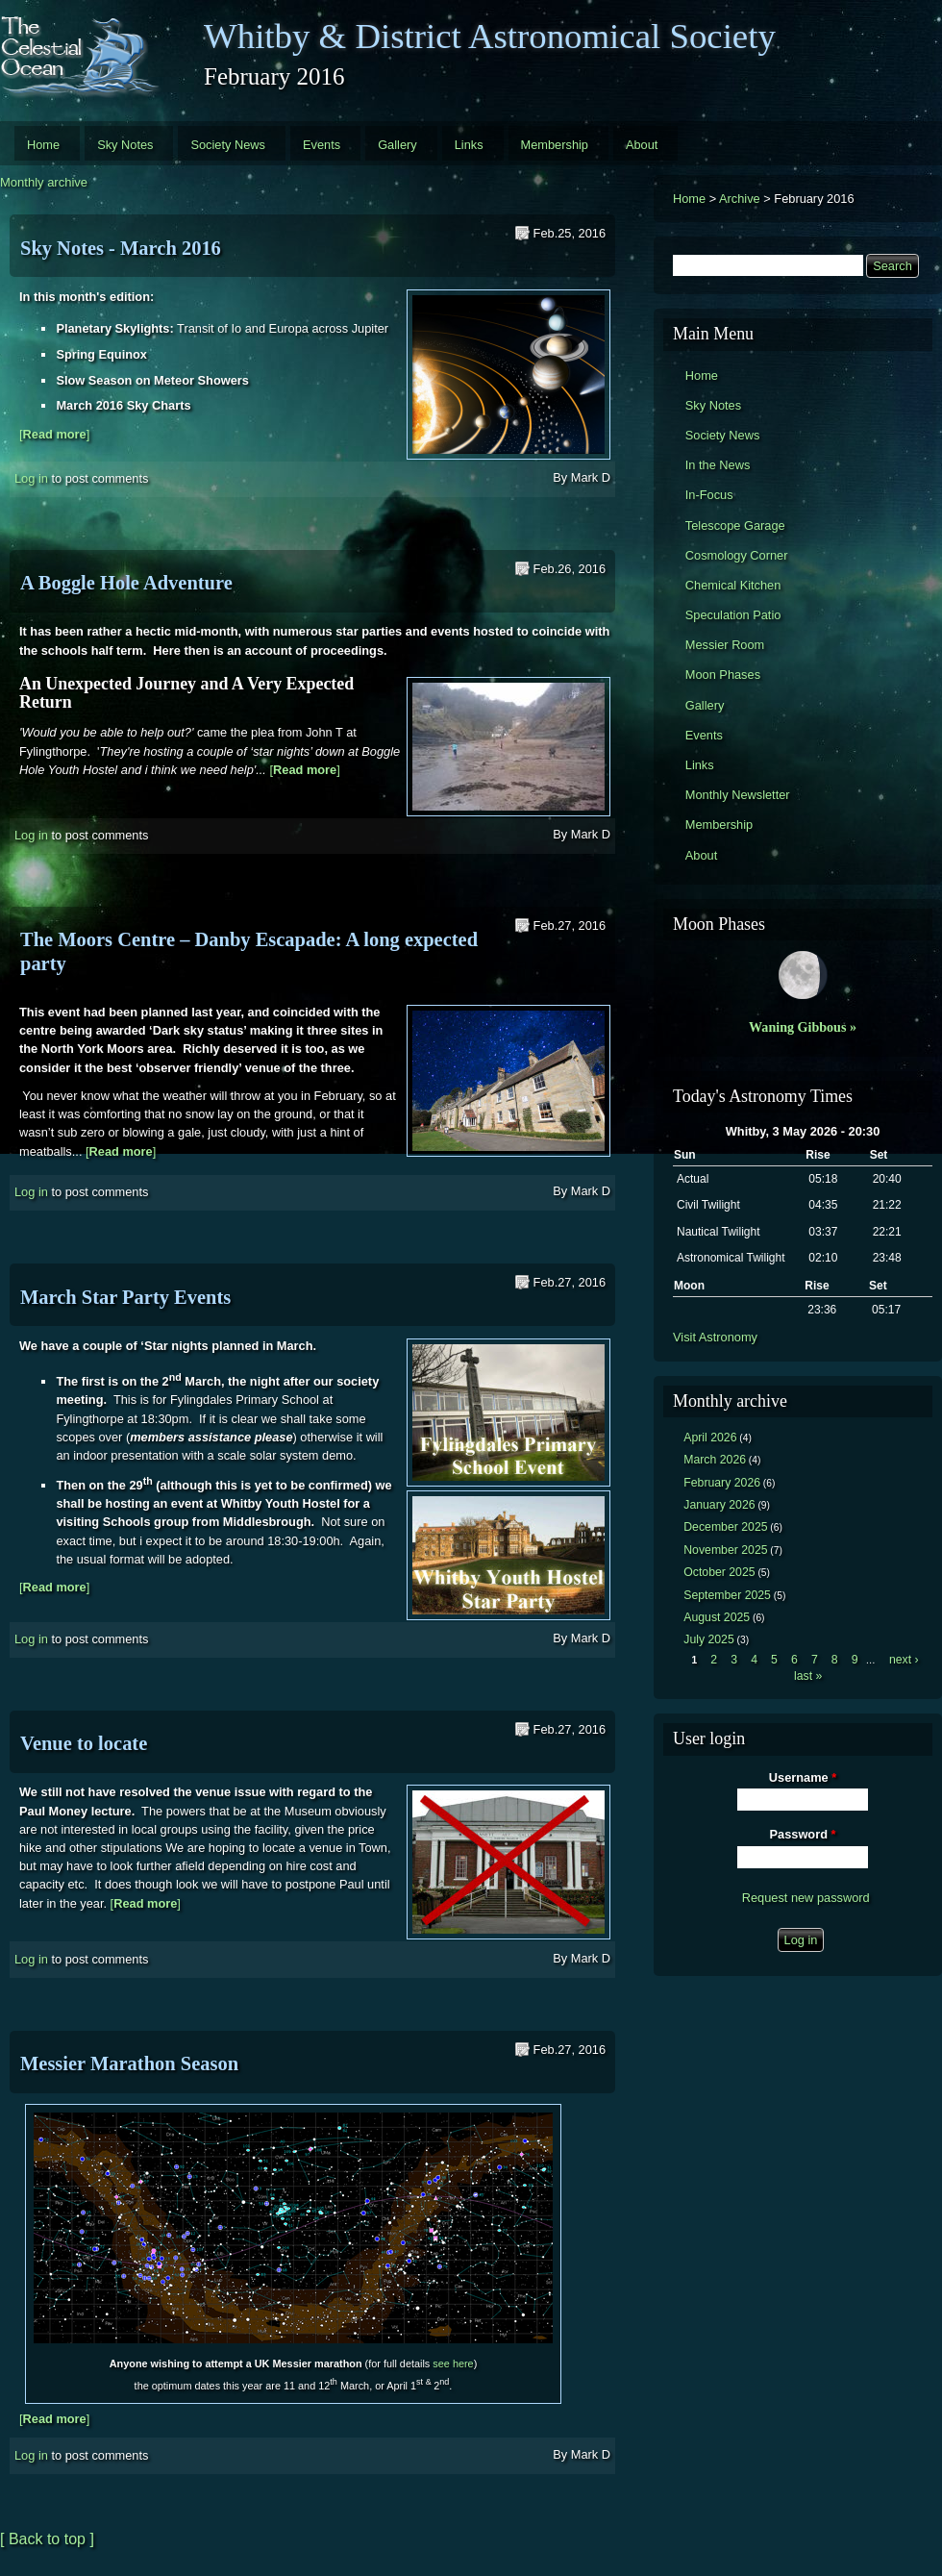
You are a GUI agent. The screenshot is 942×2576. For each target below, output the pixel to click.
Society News (227, 145)
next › (904, 1659)
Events (321, 145)
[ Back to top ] (47, 2539)
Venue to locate (83, 1743)
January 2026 (719, 1505)
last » (808, 1676)
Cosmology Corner (736, 555)
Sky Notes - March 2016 (120, 248)
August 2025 (716, 1617)
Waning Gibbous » (802, 1027)
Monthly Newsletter (737, 795)
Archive (739, 198)
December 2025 (725, 1527)
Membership (554, 145)
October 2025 (719, 1572)
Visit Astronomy (715, 1337)
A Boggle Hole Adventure (126, 582)
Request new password (806, 1897)
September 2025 (727, 1595)
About (641, 145)
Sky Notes (125, 145)
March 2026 (714, 1459)
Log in (31, 478)
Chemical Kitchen (733, 585)
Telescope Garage (735, 525)
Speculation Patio (733, 615)
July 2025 (708, 1639)
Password (803, 1834)
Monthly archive (43, 182)
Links (469, 145)
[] (54, 434)
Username (802, 1777)
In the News (718, 465)
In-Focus (709, 495)
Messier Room (725, 645)
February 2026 (721, 1482)
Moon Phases (722, 674)
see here (453, 2363)
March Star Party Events (125, 1297)
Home (43, 145)
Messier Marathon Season (129, 2063)
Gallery (397, 145)
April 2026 (709, 1437)
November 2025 (725, 1550)
